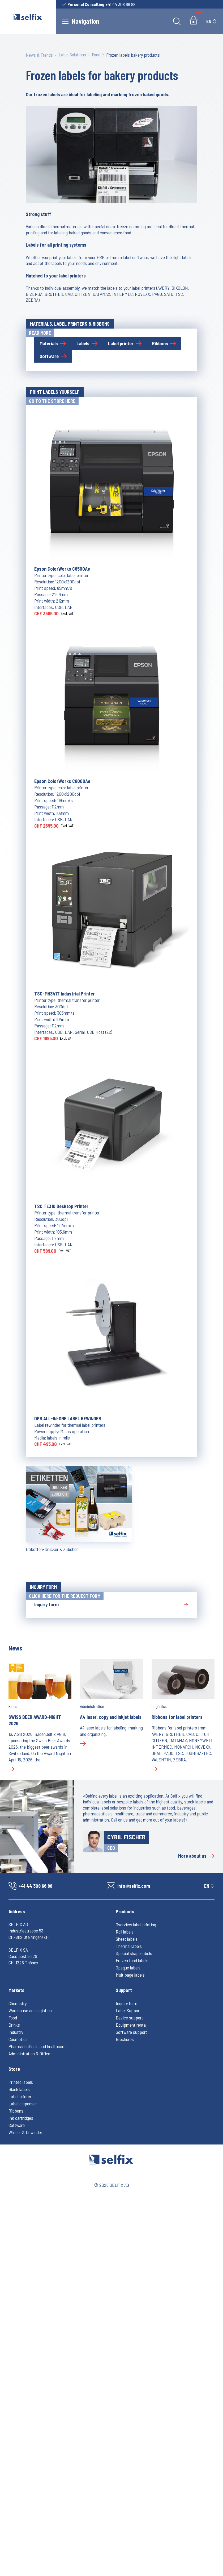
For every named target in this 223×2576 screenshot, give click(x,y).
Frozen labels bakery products (133, 55)
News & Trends (39, 55)
